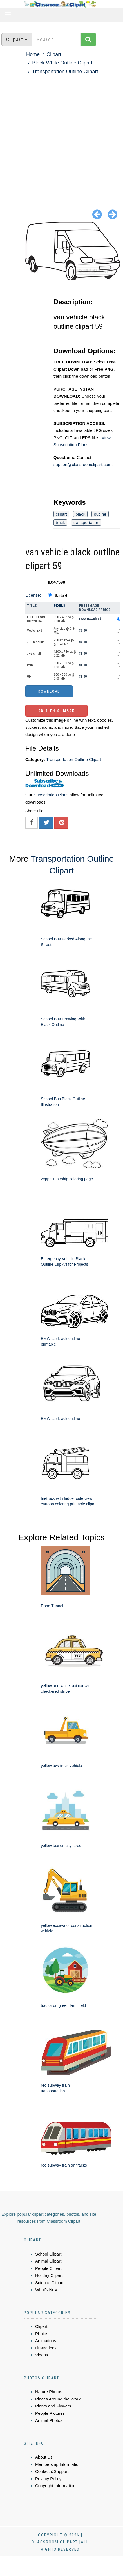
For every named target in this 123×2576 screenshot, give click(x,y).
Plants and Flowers (53, 2406)
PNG (30, 665)
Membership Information (58, 2464)
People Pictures (50, 2413)
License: (33, 595)
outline (100, 514)
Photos (41, 2333)
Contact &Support (51, 2471)
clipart (61, 514)
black (80, 514)
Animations (45, 2340)
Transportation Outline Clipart (65, 71)
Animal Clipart (48, 2261)
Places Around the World (58, 2399)
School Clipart (48, 2254)
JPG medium (35, 642)
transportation (86, 522)
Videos (41, 2355)
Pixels (59, 605)
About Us (44, 2457)
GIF (29, 677)
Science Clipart (49, 2282)
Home (33, 54)
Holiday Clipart (49, 2275)
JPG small (34, 654)
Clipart (53, 54)
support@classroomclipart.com (82, 464)
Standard (60, 596)
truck (60, 522)
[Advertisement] (58, 137)
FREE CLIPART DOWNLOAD (36, 619)
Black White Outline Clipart (62, 63)
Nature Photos (48, 2391)
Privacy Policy (48, 2478)
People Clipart (48, 2268)
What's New (46, 2289)
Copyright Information (55, 2485)
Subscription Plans (50, 794)
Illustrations (46, 2348)
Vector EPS (34, 631)
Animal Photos (48, 2420)
